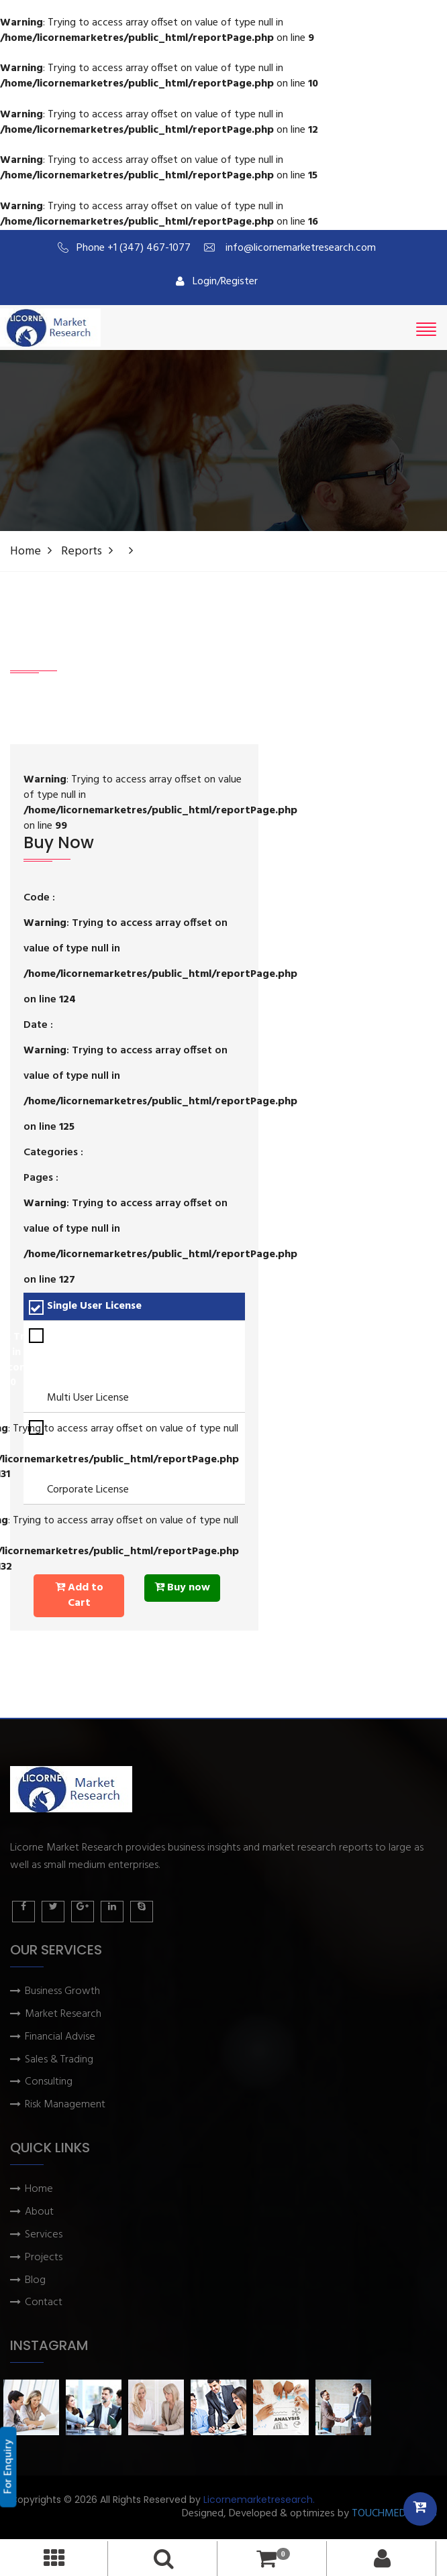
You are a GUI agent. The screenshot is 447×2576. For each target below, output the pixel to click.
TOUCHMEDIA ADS (394, 2514)
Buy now (182, 1587)
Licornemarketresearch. (259, 2499)
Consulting (48, 2082)
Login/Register (217, 281)
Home (25, 551)
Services (43, 2235)
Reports (81, 551)
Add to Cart (79, 1595)
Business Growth (62, 1991)
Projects (43, 2258)
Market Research (63, 2014)
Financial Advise (60, 2037)
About (39, 2212)
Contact (43, 2302)
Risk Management (65, 2105)
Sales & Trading (59, 2060)
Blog (35, 2280)
